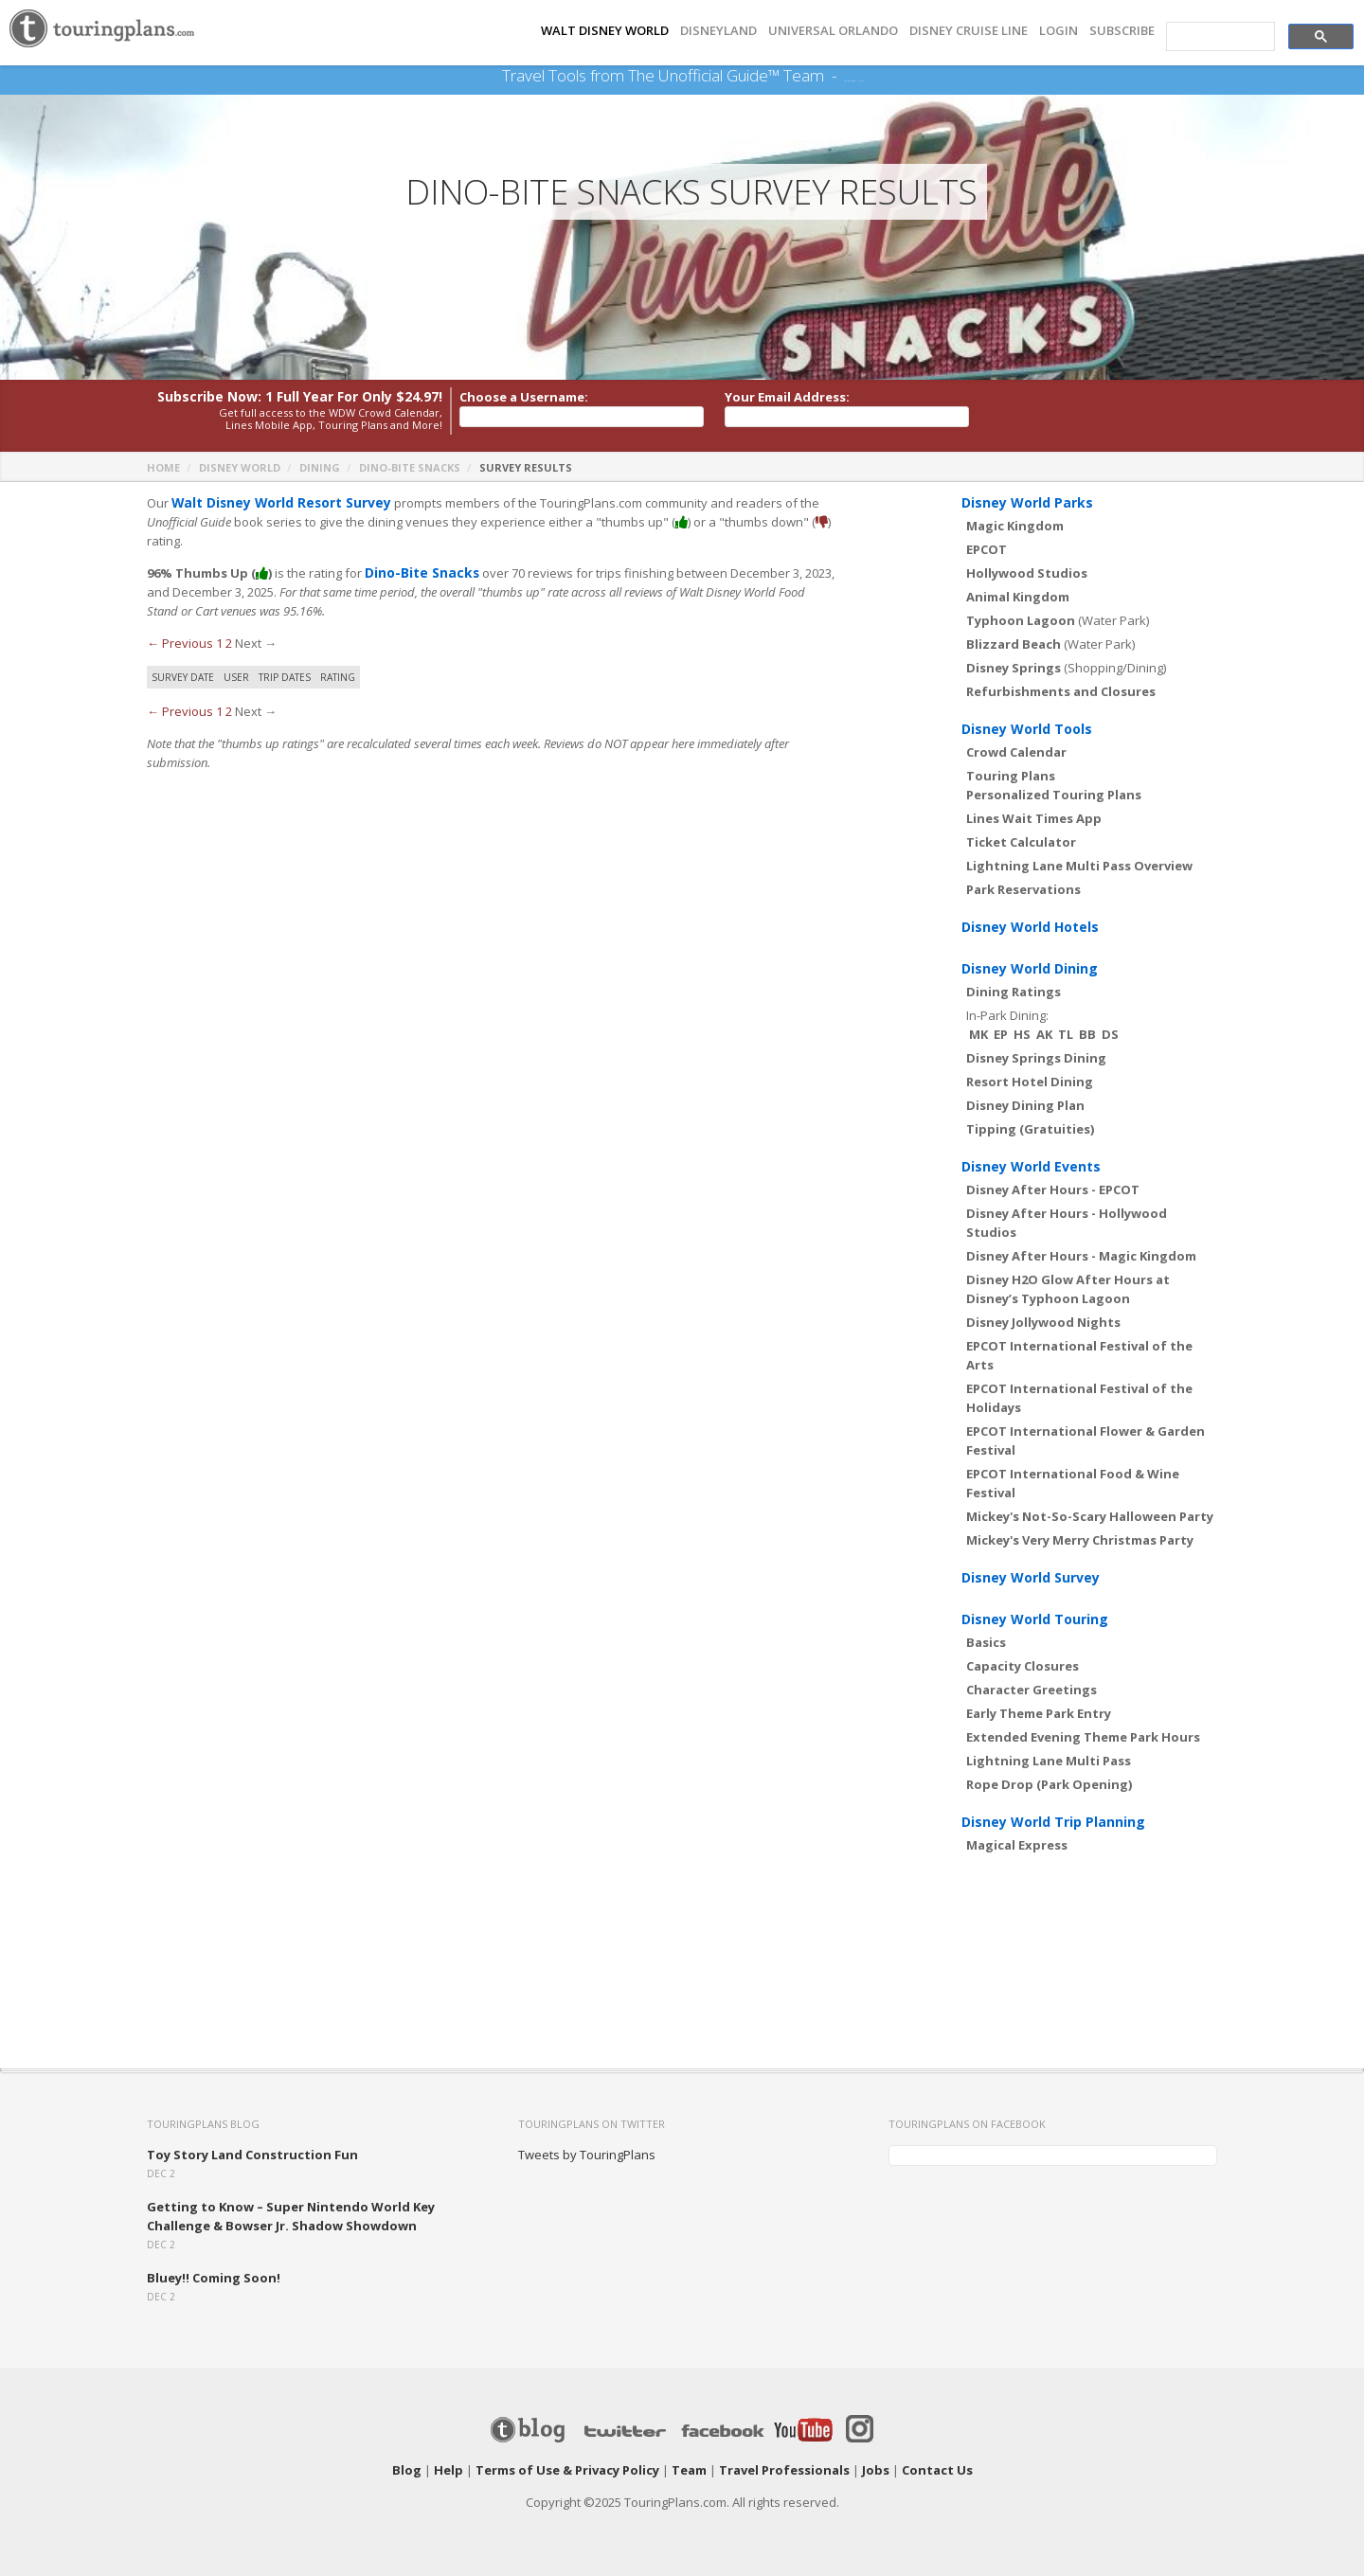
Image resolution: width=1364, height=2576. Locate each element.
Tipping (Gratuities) (1030, 1128)
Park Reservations (1023, 889)
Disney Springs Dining (1036, 1057)
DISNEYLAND (718, 31)
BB (1087, 1034)
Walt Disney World (605, 31)
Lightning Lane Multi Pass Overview (1079, 865)
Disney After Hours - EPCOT (1053, 1189)
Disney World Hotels (1030, 927)
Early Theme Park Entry (1038, 1713)
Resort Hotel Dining (1029, 1081)
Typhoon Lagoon (1020, 620)
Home (163, 467)
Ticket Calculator (1021, 841)
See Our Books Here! (853, 75)
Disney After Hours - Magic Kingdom (1081, 1255)
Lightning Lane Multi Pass (1048, 1760)
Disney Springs (1013, 667)
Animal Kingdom (1017, 596)
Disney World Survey (1030, 1577)
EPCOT (986, 549)
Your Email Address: (787, 396)
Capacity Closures (1022, 1665)
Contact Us (937, 2469)
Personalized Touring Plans (1053, 794)
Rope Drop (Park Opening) (1049, 1784)
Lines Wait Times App (1034, 818)
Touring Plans (1010, 775)
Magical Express (1017, 1844)
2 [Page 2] (228, 643)
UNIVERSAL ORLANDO (833, 31)
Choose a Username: (523, 396)
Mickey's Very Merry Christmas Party (1080, 1539)
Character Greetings (1031, 1689)
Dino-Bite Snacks (409, 467)
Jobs (875, 2469)
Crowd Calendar (1016, 751)
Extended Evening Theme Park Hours (1083, 1736)
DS (1110, 1034)
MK (978, 1034)
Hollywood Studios (1026, 572)
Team (689, 2469)
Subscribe (1122, 31)
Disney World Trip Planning (1053, 1822)
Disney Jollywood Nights (1043, 1322)
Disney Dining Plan (1025, 1105)
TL (1065, 1034)
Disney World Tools (1026, 729)
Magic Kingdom (1015, 525)
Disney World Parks (1027, 502)
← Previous (180, 643)
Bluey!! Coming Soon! (213, 2277)
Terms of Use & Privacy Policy (567, 2469)
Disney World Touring (1034, 1619)
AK (1044, 1034)
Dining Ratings (1013, 991)
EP (1001, 1034)
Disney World (239, 467)
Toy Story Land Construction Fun (252, 2154)
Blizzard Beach (1013, 644)
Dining (319, 467)
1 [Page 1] (219, 643)
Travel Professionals (784, 2469)
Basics (986, 1642)
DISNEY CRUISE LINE (968, 31)
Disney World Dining (1029, 968)
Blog (407, 2469)
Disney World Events (1031, 1166)
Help (448, 2469)
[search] (1219, 36)
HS (1022, 1034)
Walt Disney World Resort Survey (275, 502)
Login (1058, 31)
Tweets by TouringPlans (586, 2154)
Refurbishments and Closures (1061, 691)
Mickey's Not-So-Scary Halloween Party (1089, 1516)
